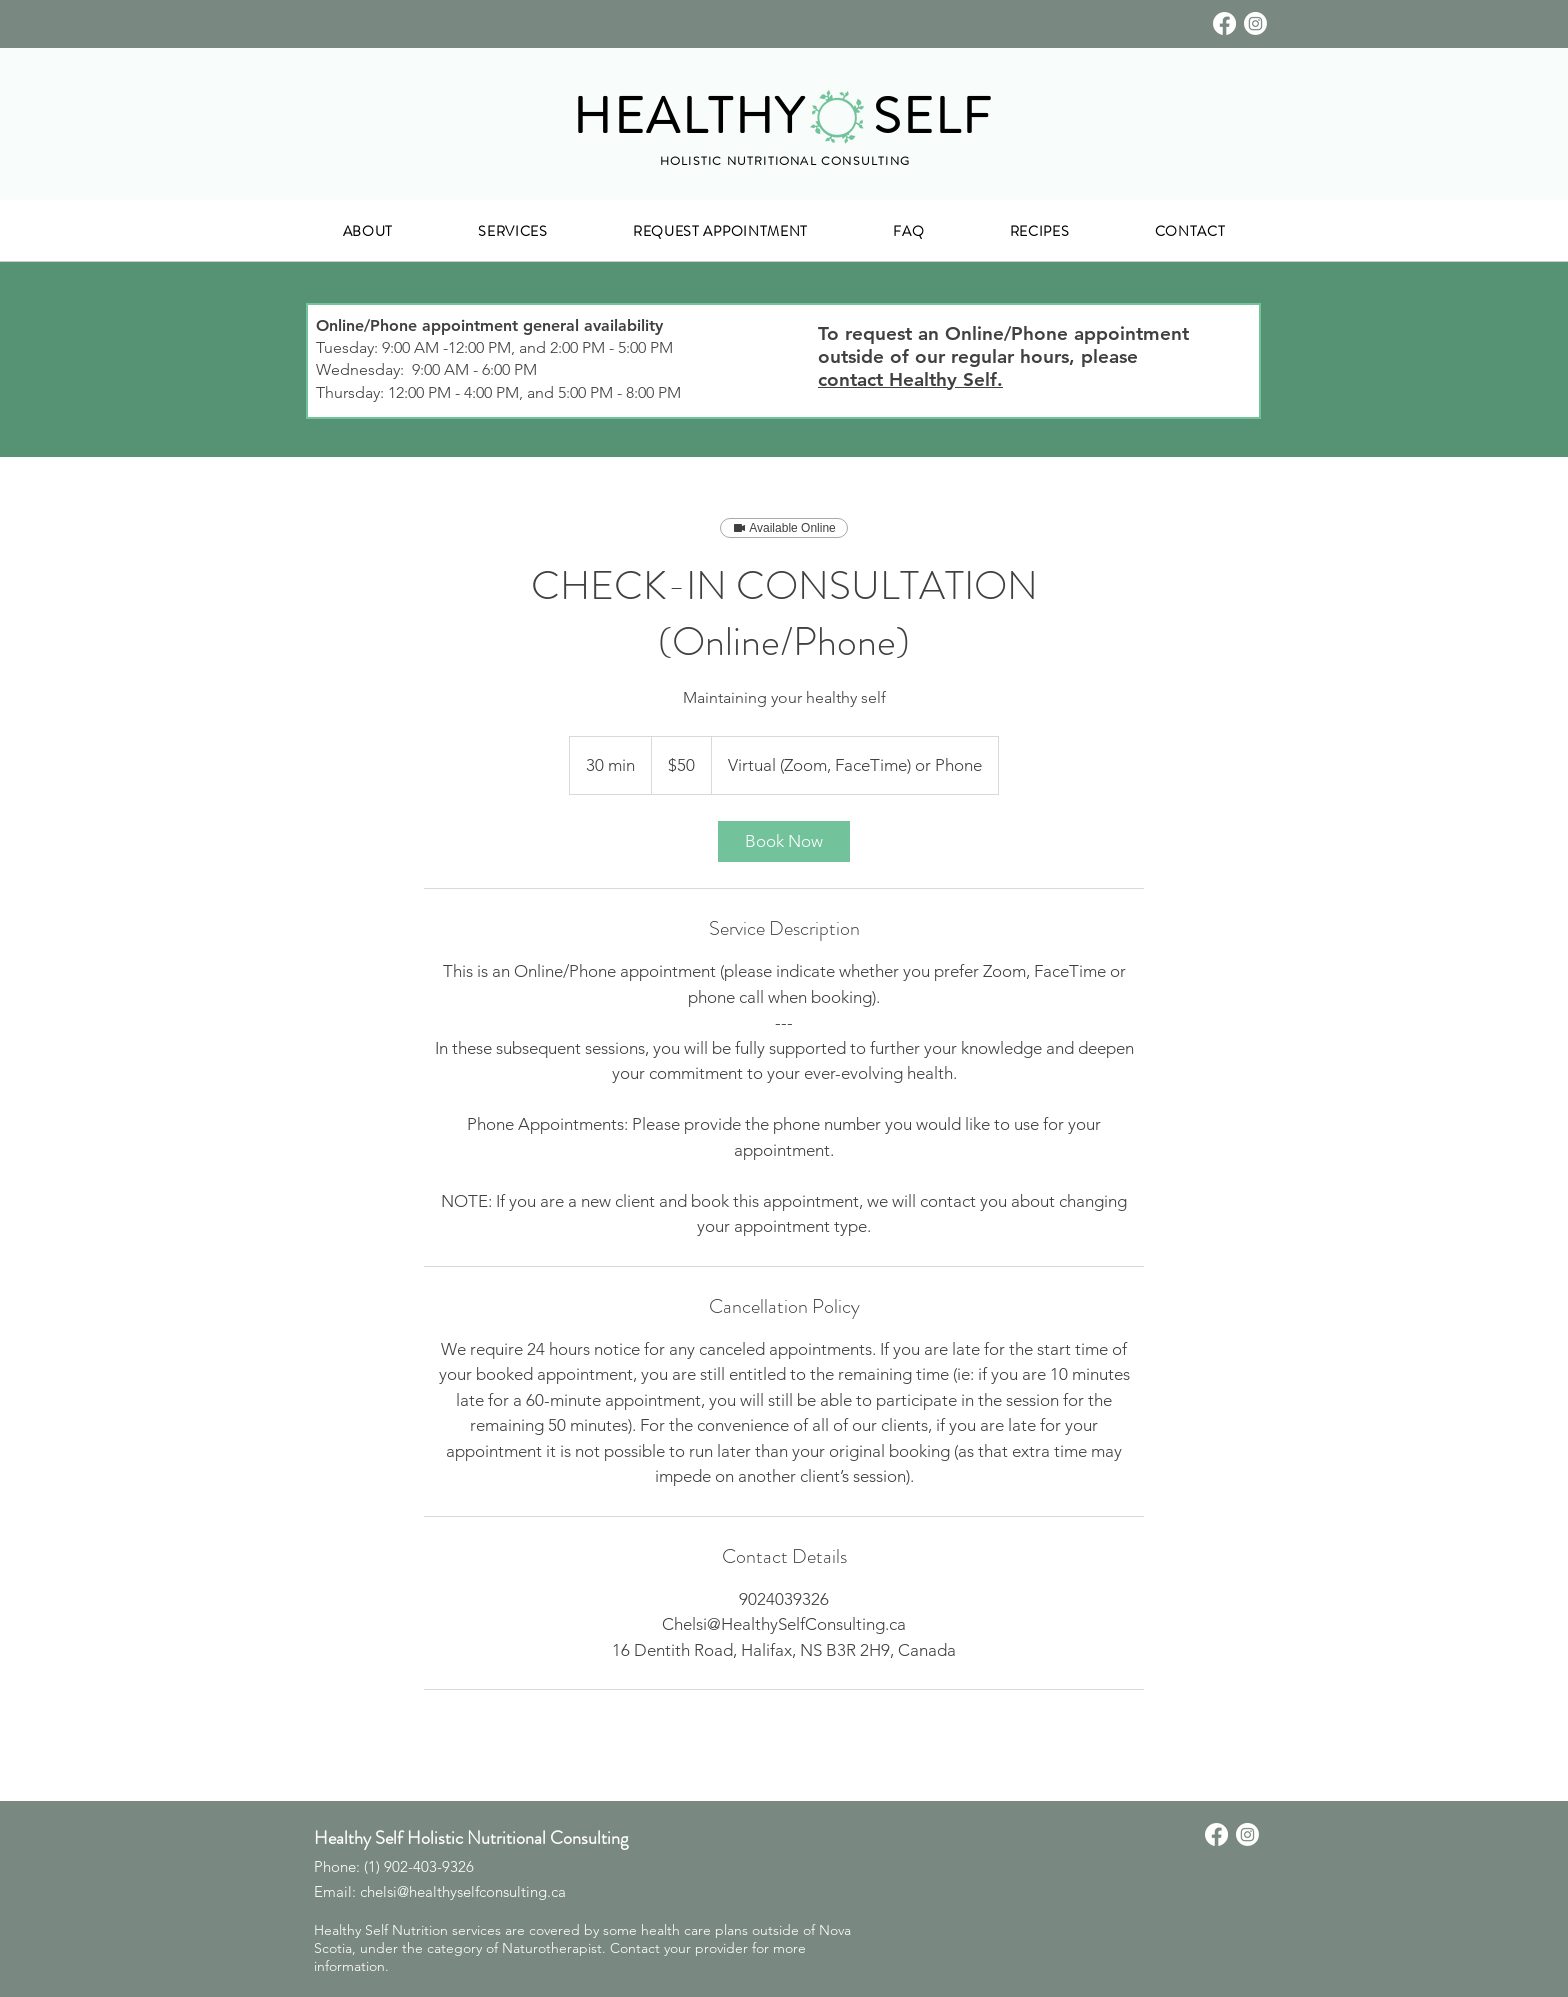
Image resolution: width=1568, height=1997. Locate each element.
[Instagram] (1255, 23)
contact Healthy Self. (910, 379)
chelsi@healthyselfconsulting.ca (463, 1891)
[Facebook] (1224, 23)
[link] (784, 841)
